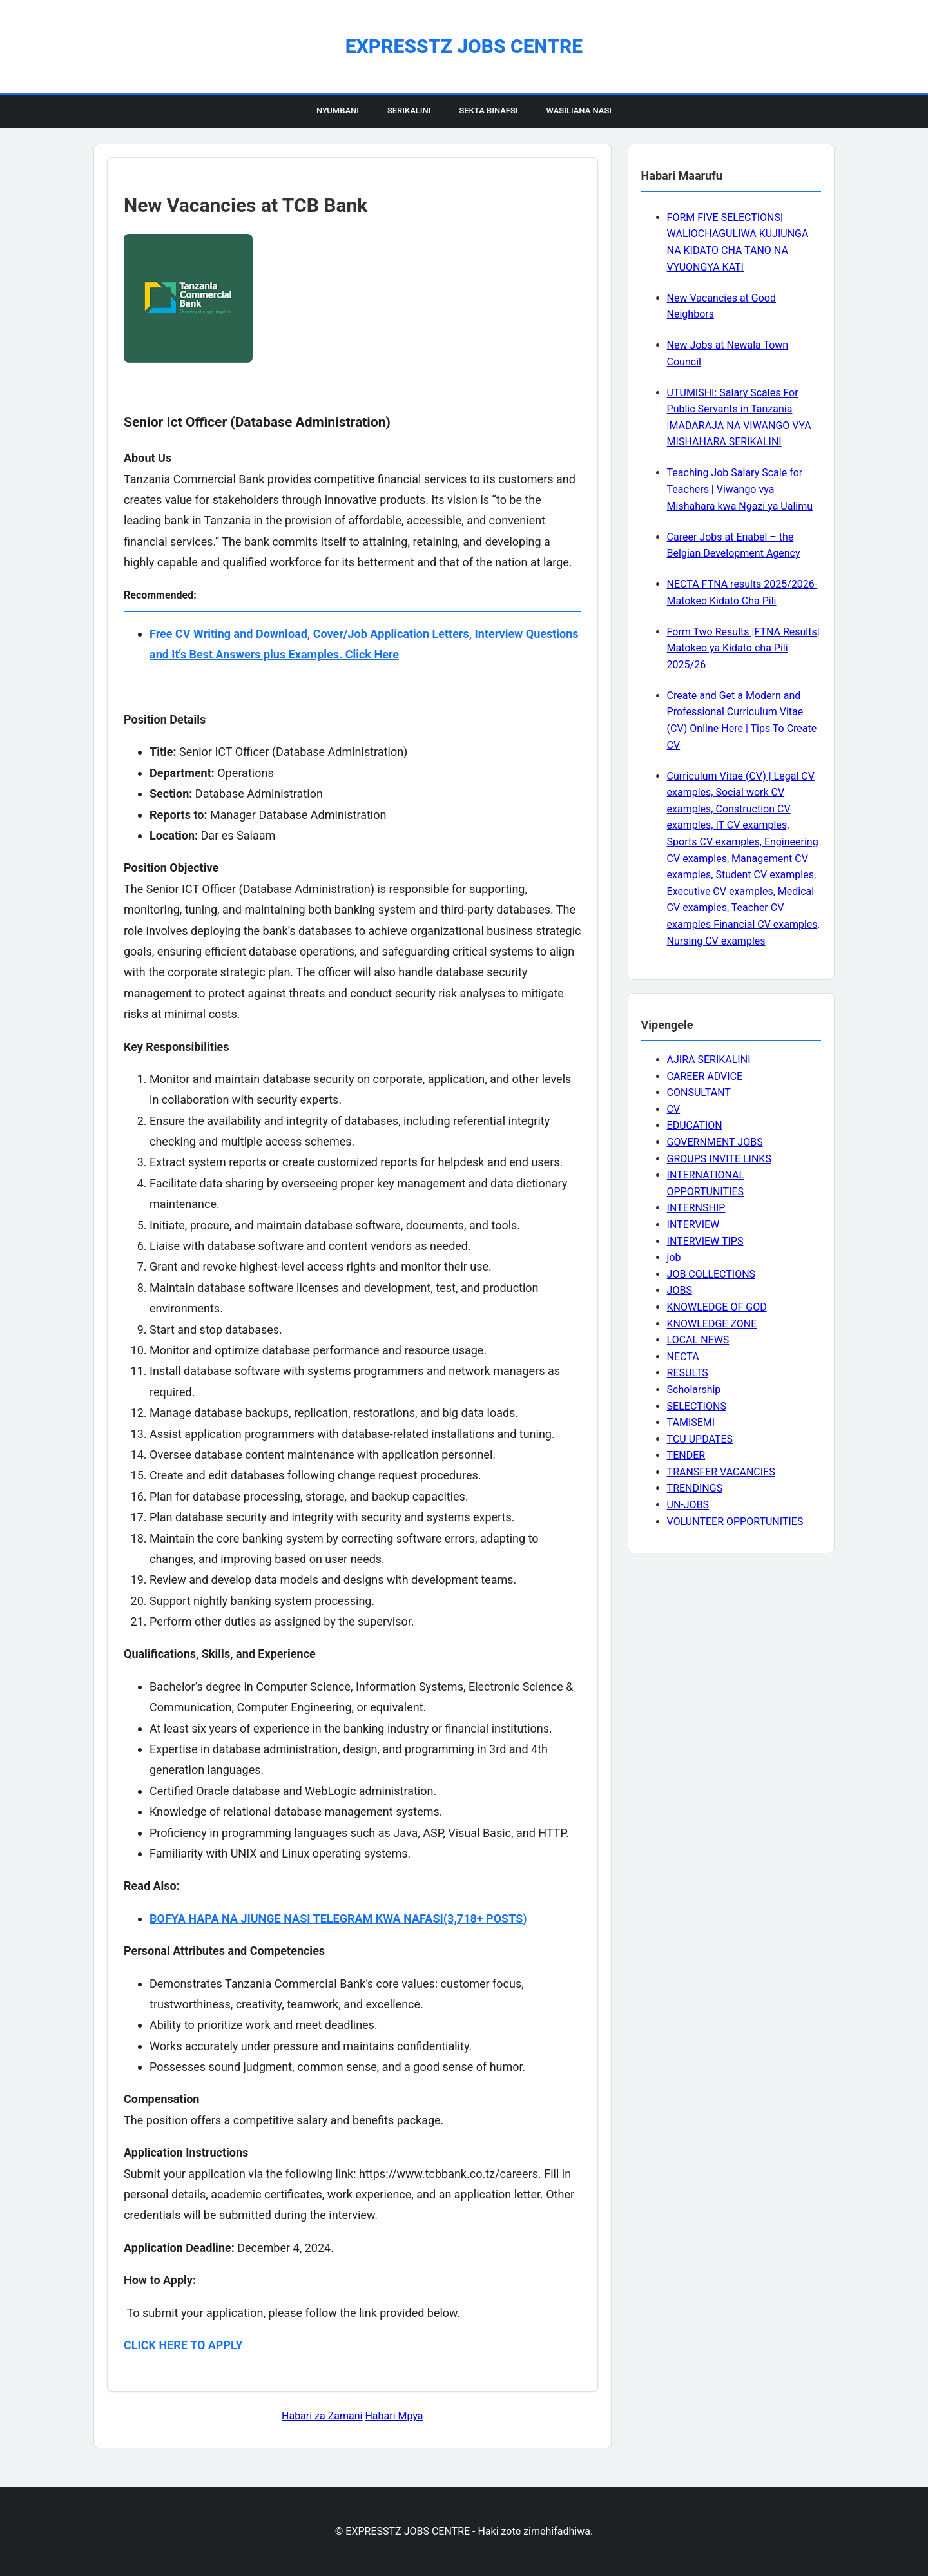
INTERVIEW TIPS (705, 1241)
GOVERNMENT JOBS (715, 1142)
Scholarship (694, 1389)
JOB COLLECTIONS (711, 1274)
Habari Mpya (394, 2416)
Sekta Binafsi (488, 110)
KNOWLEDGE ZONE (712, 1324)
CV (674, 1109)
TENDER (686, 1455)
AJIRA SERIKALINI (709, 1059)
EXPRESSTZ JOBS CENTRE (464, 46)
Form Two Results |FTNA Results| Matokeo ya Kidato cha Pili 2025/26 (743, 648)
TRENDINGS (695, 1488)
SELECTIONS (696, 1406)
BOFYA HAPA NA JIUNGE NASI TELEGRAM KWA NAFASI (296, 1918)
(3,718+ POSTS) (485, 1918)
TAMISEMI (691, 1422)
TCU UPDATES (700, 1439)
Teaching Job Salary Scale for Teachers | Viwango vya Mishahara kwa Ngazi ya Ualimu (740, 489)
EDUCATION (694, 1125)
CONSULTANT (699, 1092)
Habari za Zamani (322, 2416)
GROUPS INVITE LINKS (719, 1159)
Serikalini (409, 110)
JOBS (679, 1290)
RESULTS (687, 1373)
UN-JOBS (688, 1505)
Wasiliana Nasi (579, 110)
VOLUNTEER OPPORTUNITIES (735, 1521)
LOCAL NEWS (698, 1340)
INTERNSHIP (696, 1208)
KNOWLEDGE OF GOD (717, 1307)
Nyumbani (337, 110)
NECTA (683, 1356)
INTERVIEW (693, 1224)
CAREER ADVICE (705, 1076)
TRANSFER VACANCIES (721, 1472)
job (674, 1257)
